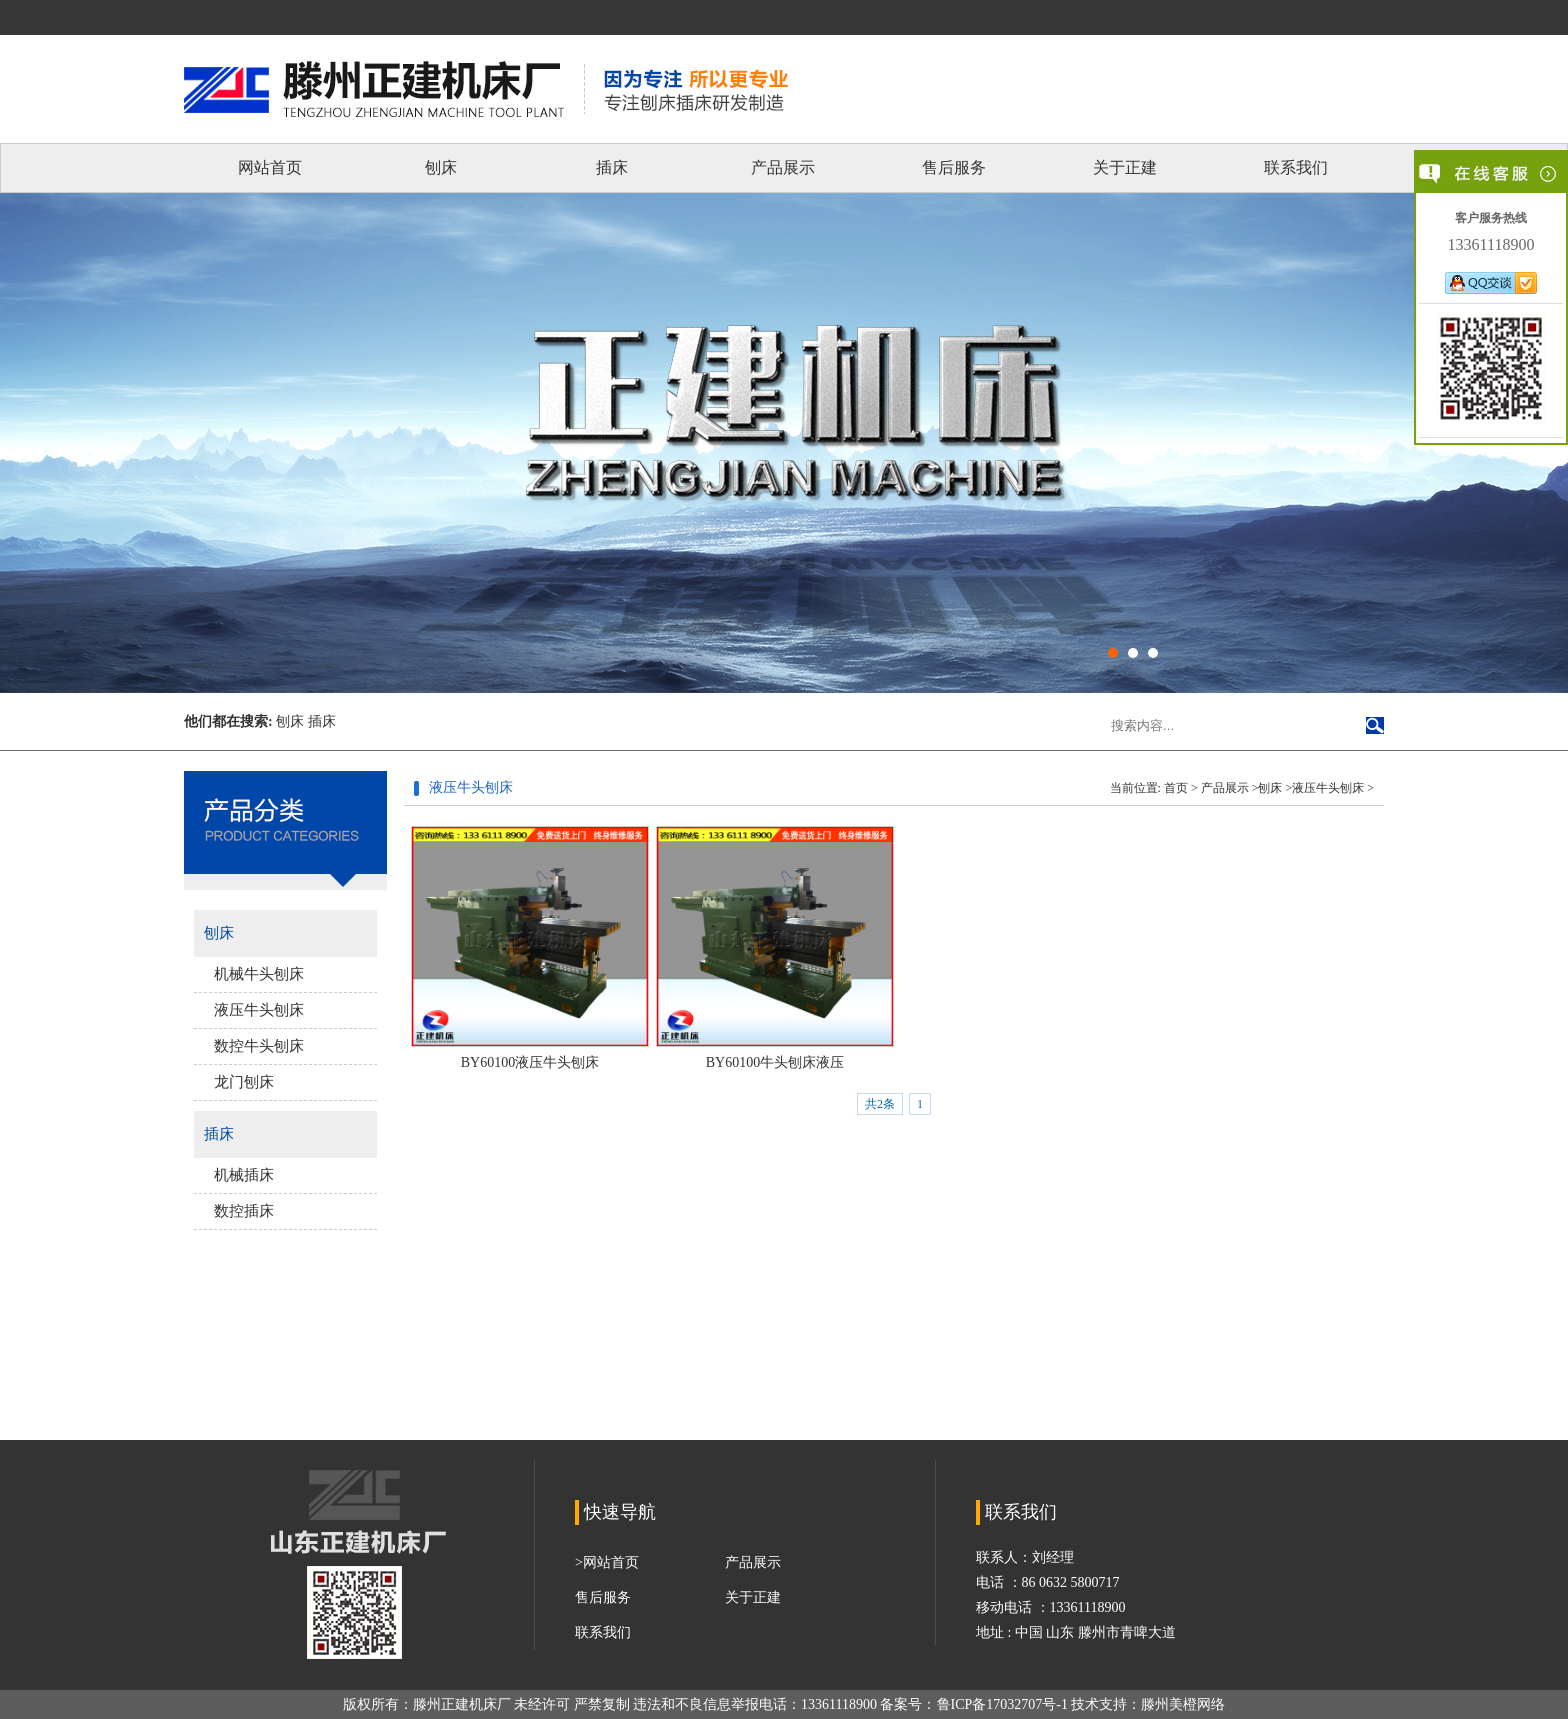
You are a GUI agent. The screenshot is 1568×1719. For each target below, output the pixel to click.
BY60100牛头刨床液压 (775, 1062)
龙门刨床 (244, 1082)
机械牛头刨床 (259, 974)
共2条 (880, 1104)
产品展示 (783, 167)
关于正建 (1125, 167)
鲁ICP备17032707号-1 (1002, 1704)
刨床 (441, 167)
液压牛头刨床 (259, 1010)
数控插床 (244, 1211)
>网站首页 (607, 1562)
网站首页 (270, 167)
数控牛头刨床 (259, 1046)
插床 (612, 167)
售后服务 (954, 167)
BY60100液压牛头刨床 (530, 1062)
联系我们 (1296, 167)
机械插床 (244, 1175)
